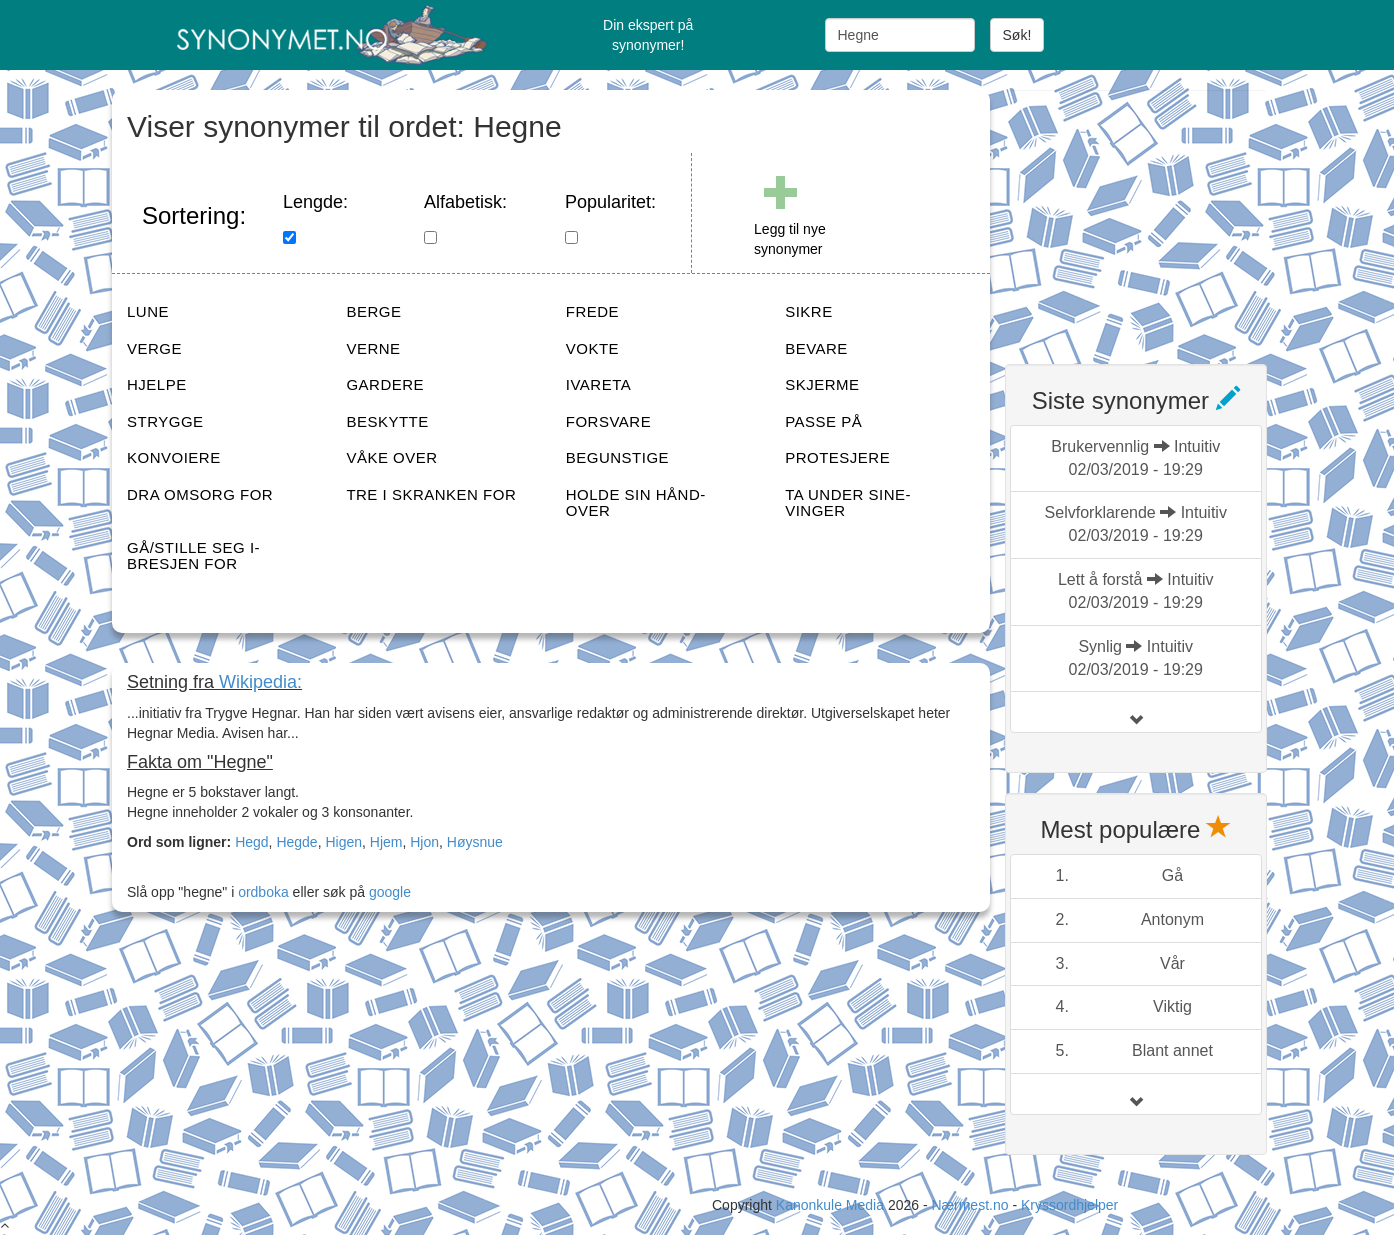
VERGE (154, 348)
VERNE (373, 348)
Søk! (1017, 35)
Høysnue (475, 842)
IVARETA (598, 384)
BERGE (373, 311)
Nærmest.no (969, 1205)
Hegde (296, 842)
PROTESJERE (837, 457)
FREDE (592, 311)
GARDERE (385, 384)
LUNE (148, 311)
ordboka (261, 892)
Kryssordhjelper (1069, 1205)
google (390, 892)
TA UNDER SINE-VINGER (848, 503)
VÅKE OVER (391, 457)
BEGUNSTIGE (617, 457)
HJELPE (157, 384)
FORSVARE (608, 421)
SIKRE (809, 311)
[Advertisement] (1155, 215)
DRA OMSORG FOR (200, 494)
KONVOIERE (174, 457)
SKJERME (822, 384)
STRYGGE (165, 421)
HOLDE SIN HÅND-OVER (636, 503)
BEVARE (816, 348)
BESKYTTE (387, 421)
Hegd (251, 842)
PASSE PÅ (823, 421)
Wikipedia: (260, 682)
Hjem (386, 842)
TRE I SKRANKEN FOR (431, 494)
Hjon (424, 842)
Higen (343, 842)
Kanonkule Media (832, 1205)
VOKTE (592, 348)
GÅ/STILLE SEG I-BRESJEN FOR (193, 556)
